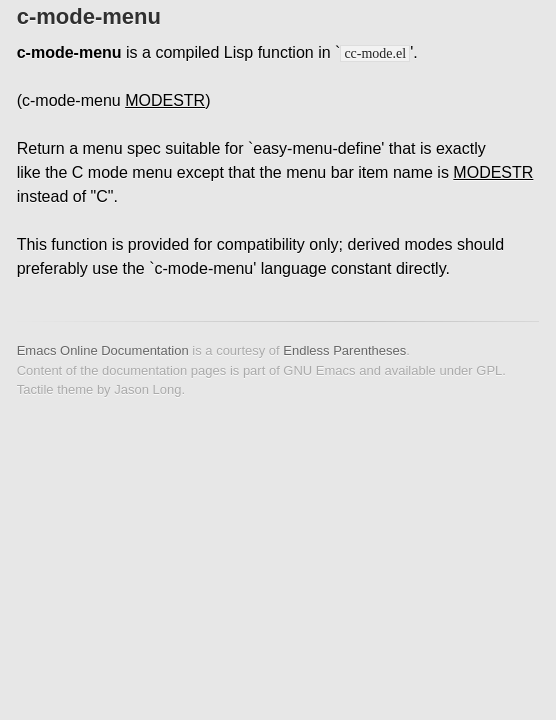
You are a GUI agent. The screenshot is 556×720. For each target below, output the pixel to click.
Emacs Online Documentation (103, 350)
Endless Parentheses (344, 350)
